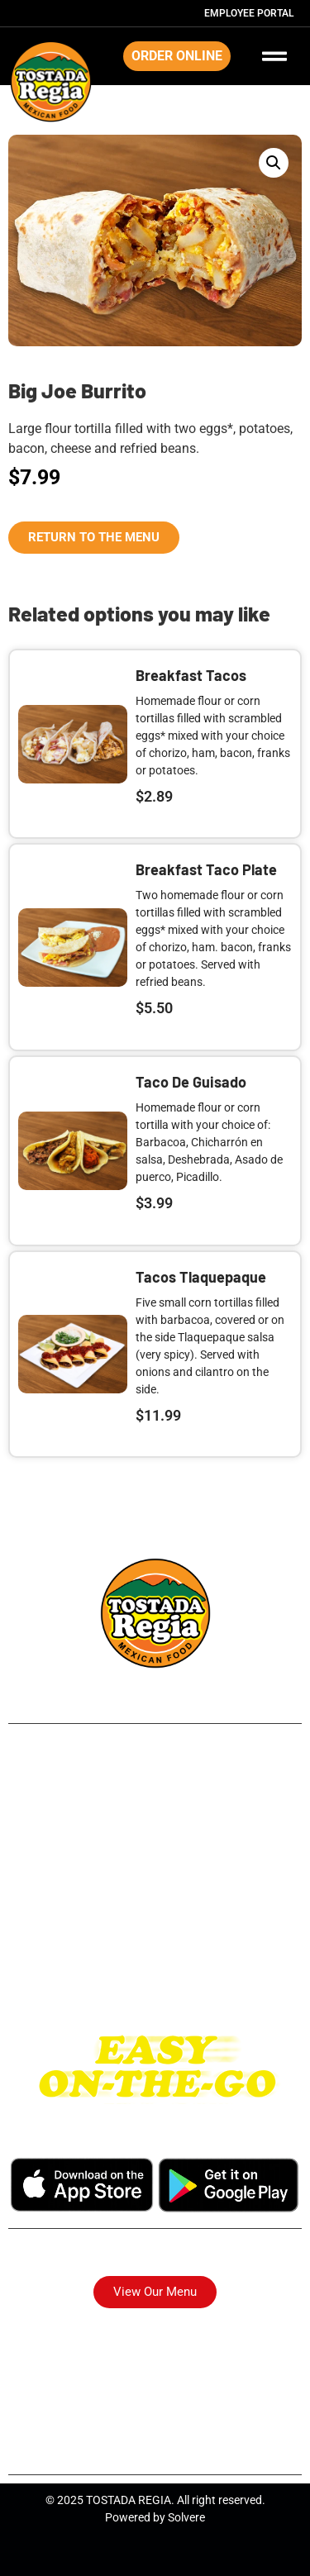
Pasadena (155, 1903)
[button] (274, 163)
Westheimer (155, 1928)
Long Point (155, 1853)
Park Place (155, 1878)
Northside (155, 1828)
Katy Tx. (155, 1977)
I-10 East (155, 1952)
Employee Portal (248, 13)
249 (155, 1779)
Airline (155, 1804)
